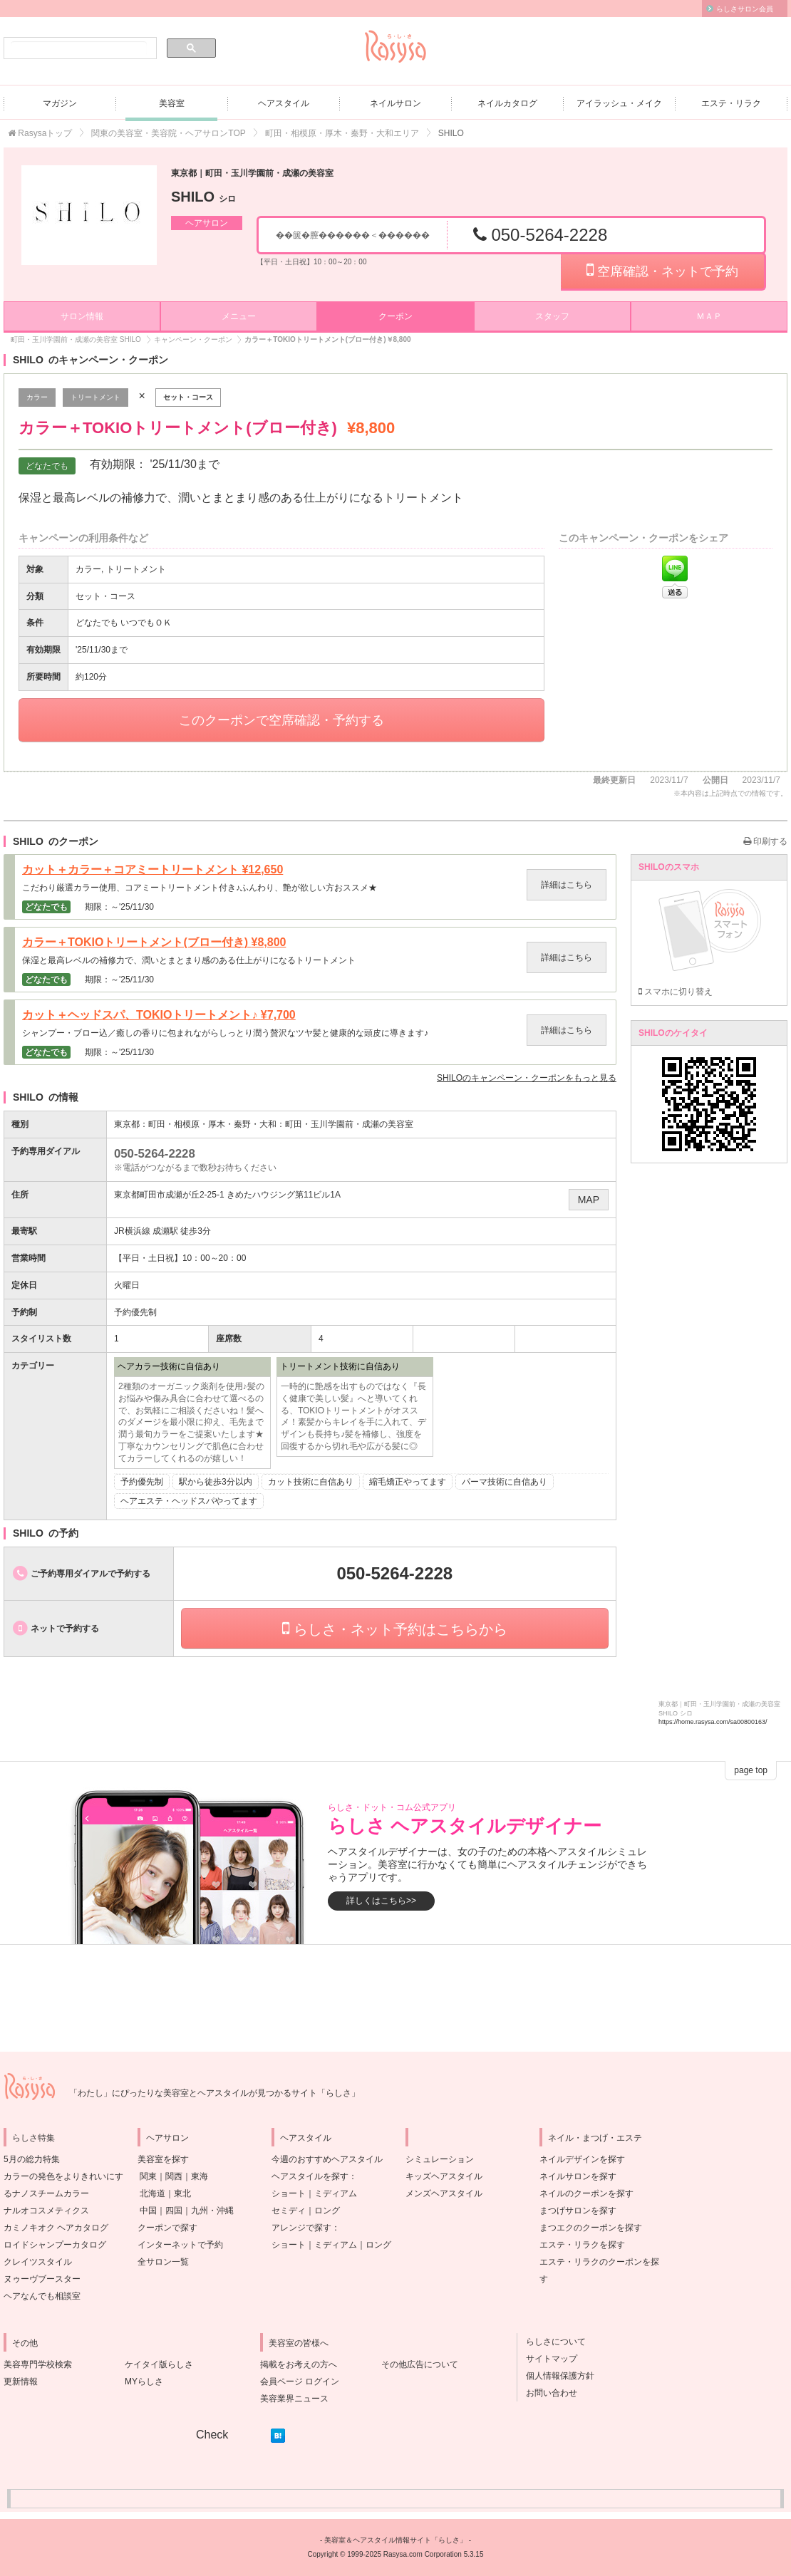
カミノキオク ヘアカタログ (56, 2228)
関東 (148, 2176)
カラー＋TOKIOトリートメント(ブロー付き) (154, 942)
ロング (327, 2211)
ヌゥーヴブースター (42, 2279)
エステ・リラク (731, 103)
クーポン (395, 316)
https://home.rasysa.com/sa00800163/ (712, 1721)
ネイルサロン (395, 103)
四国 (173, 2211)
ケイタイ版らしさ (159, 2364)
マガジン (60, 103)
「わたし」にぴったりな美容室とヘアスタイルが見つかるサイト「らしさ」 (214, 2093)
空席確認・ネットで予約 (662, 270)
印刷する (765, 841)
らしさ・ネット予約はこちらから (394, 1628)
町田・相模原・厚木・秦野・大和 (212, 1124)
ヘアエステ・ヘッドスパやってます (188, 1501)
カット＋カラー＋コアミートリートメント (152, 870)
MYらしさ (144, 2382)
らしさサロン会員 (744, 9)
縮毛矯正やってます (407, 1482)
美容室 (172, 103)
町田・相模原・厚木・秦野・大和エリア (342, 133)
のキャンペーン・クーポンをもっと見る (526, 1078)
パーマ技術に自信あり (504, 1482)
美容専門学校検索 (38, 2364)
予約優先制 (141, 1482)
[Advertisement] (395, 1998)
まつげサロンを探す (577, 2211)
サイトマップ (547, 2359)
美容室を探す (163, 2159)
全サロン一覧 (163, 2262)
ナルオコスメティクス (46, 2211)
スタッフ (552, 316)
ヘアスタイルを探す (310, 2176)
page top (750, 1770)
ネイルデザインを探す (582, 2159)
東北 (182, 2193)
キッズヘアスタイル (443, 2176)
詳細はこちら (566, 885)
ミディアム (335, 2193)
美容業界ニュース (294, 2399)
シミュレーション (439, 2159)
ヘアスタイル (283, 103)
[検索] (79, 48)
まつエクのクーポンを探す (590, 2228)
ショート (289, 2193)
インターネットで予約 (180, 2245)
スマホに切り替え (676, 992)
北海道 (152, 2193)
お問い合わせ (547, 2393)
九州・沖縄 (212, 2211)
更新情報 (21, 2382)
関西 (173, 2176)
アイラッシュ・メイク (619, 103)
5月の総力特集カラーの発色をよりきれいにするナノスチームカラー (63, 2176)
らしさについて (551, 2342)
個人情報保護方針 (555, 2376)
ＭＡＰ (709, 316)
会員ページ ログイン (299, 2382)
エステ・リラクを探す (582, 2245)
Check (212, 2435)
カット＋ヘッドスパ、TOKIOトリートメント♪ (159, 1015)
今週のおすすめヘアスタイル (327, 2159)
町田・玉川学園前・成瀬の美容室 (349, 1124)
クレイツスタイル (38, 2262)
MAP (588, 1199)
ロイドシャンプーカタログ (55, 2245)
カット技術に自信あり (310, 1482)
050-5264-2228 (540, 234)
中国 (148, 2211)
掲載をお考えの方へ (298, 2364)
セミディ (289, 2211)
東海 (199, 2176)
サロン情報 (82, 316)
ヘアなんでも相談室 (42, 2296)
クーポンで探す (167, 2228)
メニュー (239, 316)
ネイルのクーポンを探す (586, 2193)
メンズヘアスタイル (443, 2193)
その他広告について (419, 2364)
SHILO (203, 196)
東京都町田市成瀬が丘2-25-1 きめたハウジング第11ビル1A (227, 1195)
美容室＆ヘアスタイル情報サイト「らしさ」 (395, 2540)
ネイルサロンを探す (577, 2176)
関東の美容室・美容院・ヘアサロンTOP (168, 133)
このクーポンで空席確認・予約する (281, 720)
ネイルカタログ (507, 103)
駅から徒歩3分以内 (215, 1482)
